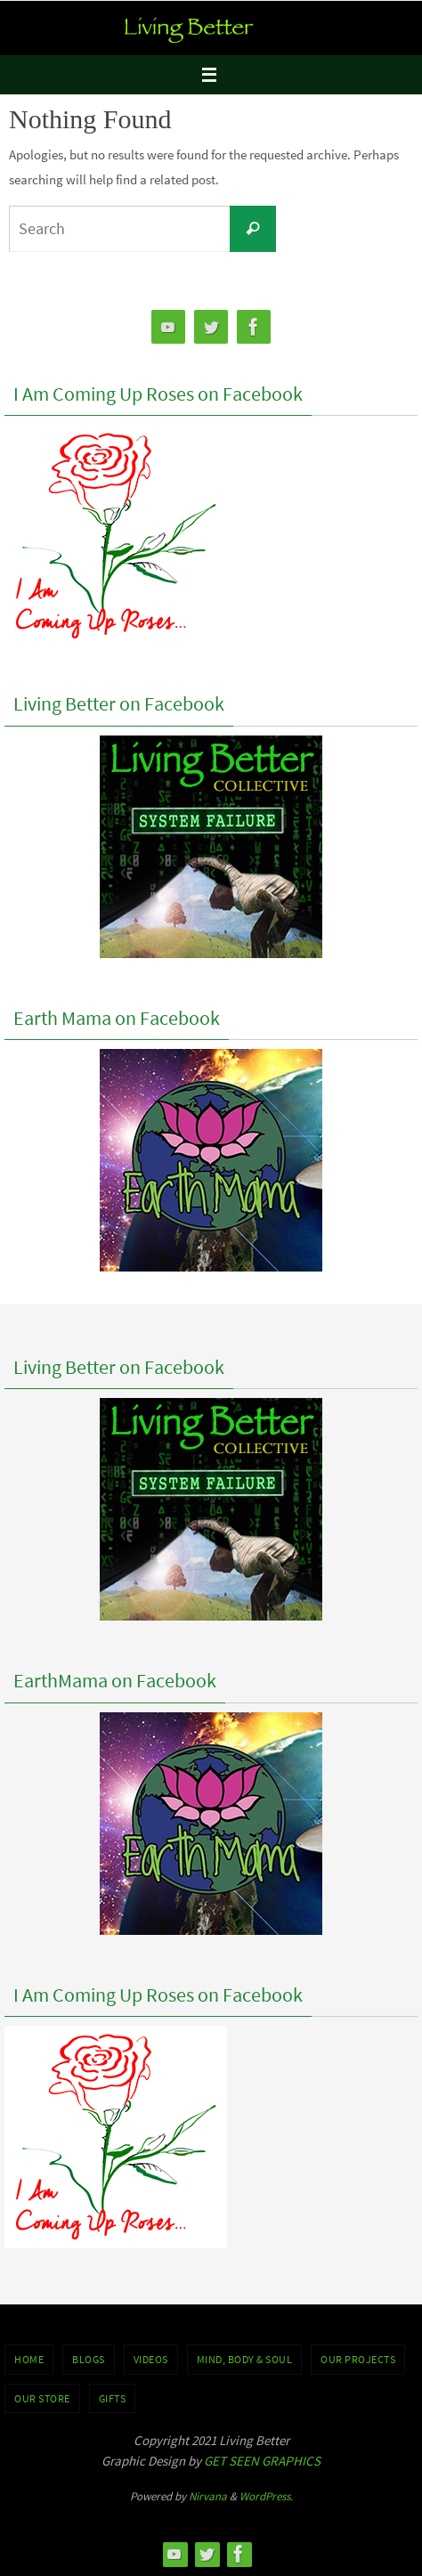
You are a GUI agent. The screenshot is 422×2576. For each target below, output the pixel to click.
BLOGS (88, 2359)
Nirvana (208, 2496)
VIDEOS (151, 2359)
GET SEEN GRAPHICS (262, 2460)
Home (29, 2359)
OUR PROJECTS (358, 2359)
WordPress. (266, 2496)
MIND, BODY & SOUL (245, 2359)
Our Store (42, 2398)
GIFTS (112, 2398)
